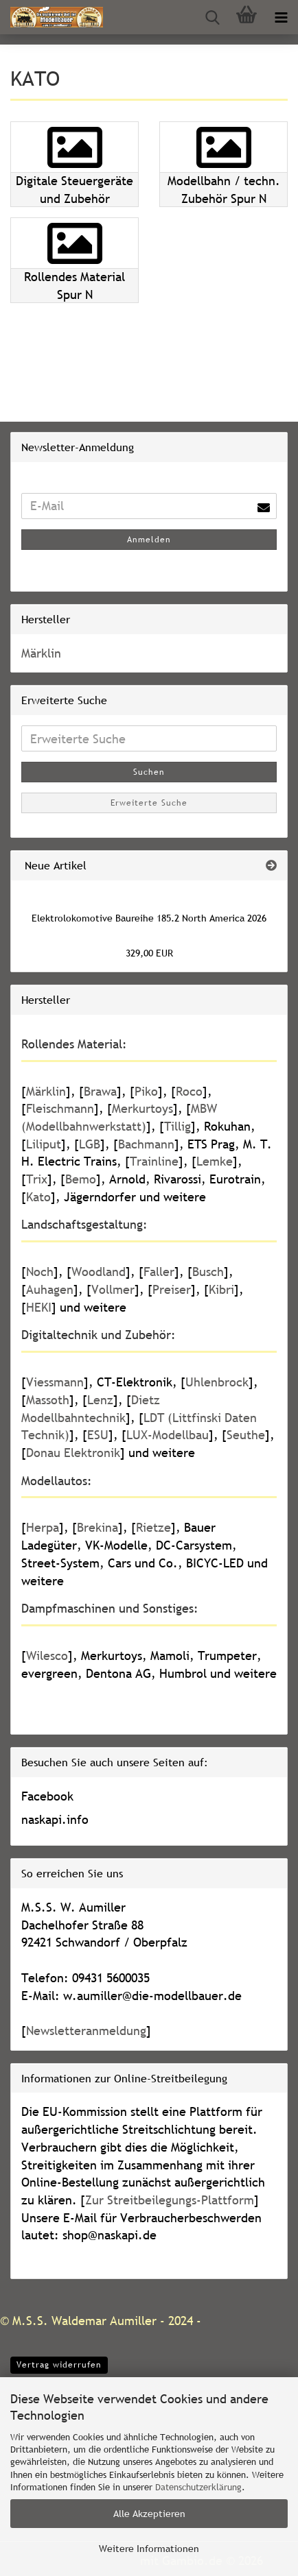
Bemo (80, 1179)
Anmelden (149, 539)
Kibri (221, 1289)
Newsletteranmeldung (86, 2030)
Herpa (42, 1527)
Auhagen (49, 1289)
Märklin (41, 653)
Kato (38, 1197)
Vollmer (113, 1289)
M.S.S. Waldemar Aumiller (84, 2320)
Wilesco (47, 1655)
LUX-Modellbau (167, 1435)
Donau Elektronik (73, 1452)
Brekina (97, 1527)
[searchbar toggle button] (212, 17)
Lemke (214, 1161)
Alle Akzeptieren (149, 2513)
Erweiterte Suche (149, 803)
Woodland (98, 1271)
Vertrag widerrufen (59, 2365)
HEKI (38, 1307)
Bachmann (146, 1144)
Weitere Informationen (149, 2548)
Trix (36, 1179)
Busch (208, 1271)
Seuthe (246, 1435)
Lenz (100, 1400)
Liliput (43, 1144)
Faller (159, 1271)
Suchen (149, 772)
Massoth (47, 1400)
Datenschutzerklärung (198, 2487)
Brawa (100, 1091)
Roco (189, 1091)
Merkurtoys (142, 1108)
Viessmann (55, 1382)
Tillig (177, 1126)
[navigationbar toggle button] (281, 17)
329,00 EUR (149, 953)
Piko (146, 1091)
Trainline (154, 1161)
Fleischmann (60, 1108)
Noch (40, 1271)
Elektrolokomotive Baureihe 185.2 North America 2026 (149, 918)
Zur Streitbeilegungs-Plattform (169, 2200)
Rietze (153, 1527)
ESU (97, 1435)
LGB (89, 1144)
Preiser (171, 1289)
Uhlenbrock (217, 1382)
